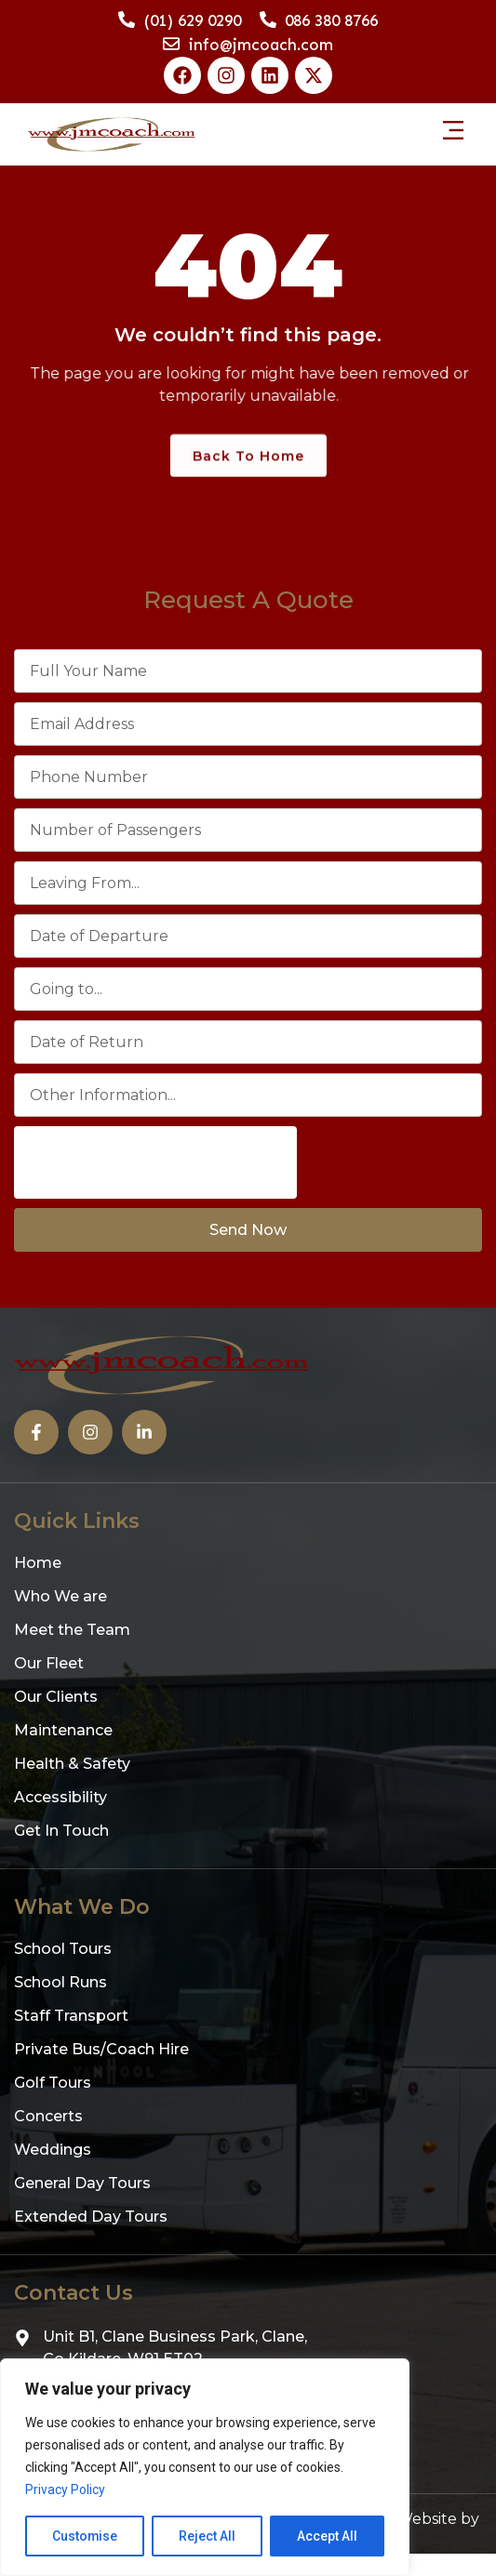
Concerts (48, 2116)
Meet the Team (72, 1630)
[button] (452, 129)
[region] (204, 2467)
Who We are (60, 1596)
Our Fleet (49, 1663)
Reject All (208, 2536)
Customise (85, 2536)
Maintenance (63, 1730)
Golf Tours (52, 2082)
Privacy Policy (65, 2489)
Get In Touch (61, 1830)
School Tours (63, 1949)
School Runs (60, 1982)
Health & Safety (72, 1764)
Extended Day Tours (91, 2216)
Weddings (52, 2149)
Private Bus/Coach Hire (101, 2049)
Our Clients (56, 1697)
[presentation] (155, 1162)
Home (37, 1563)
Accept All (327, 2536)
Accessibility (60, 1797)
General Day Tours (82, 2183)
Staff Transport (71, 2016)
